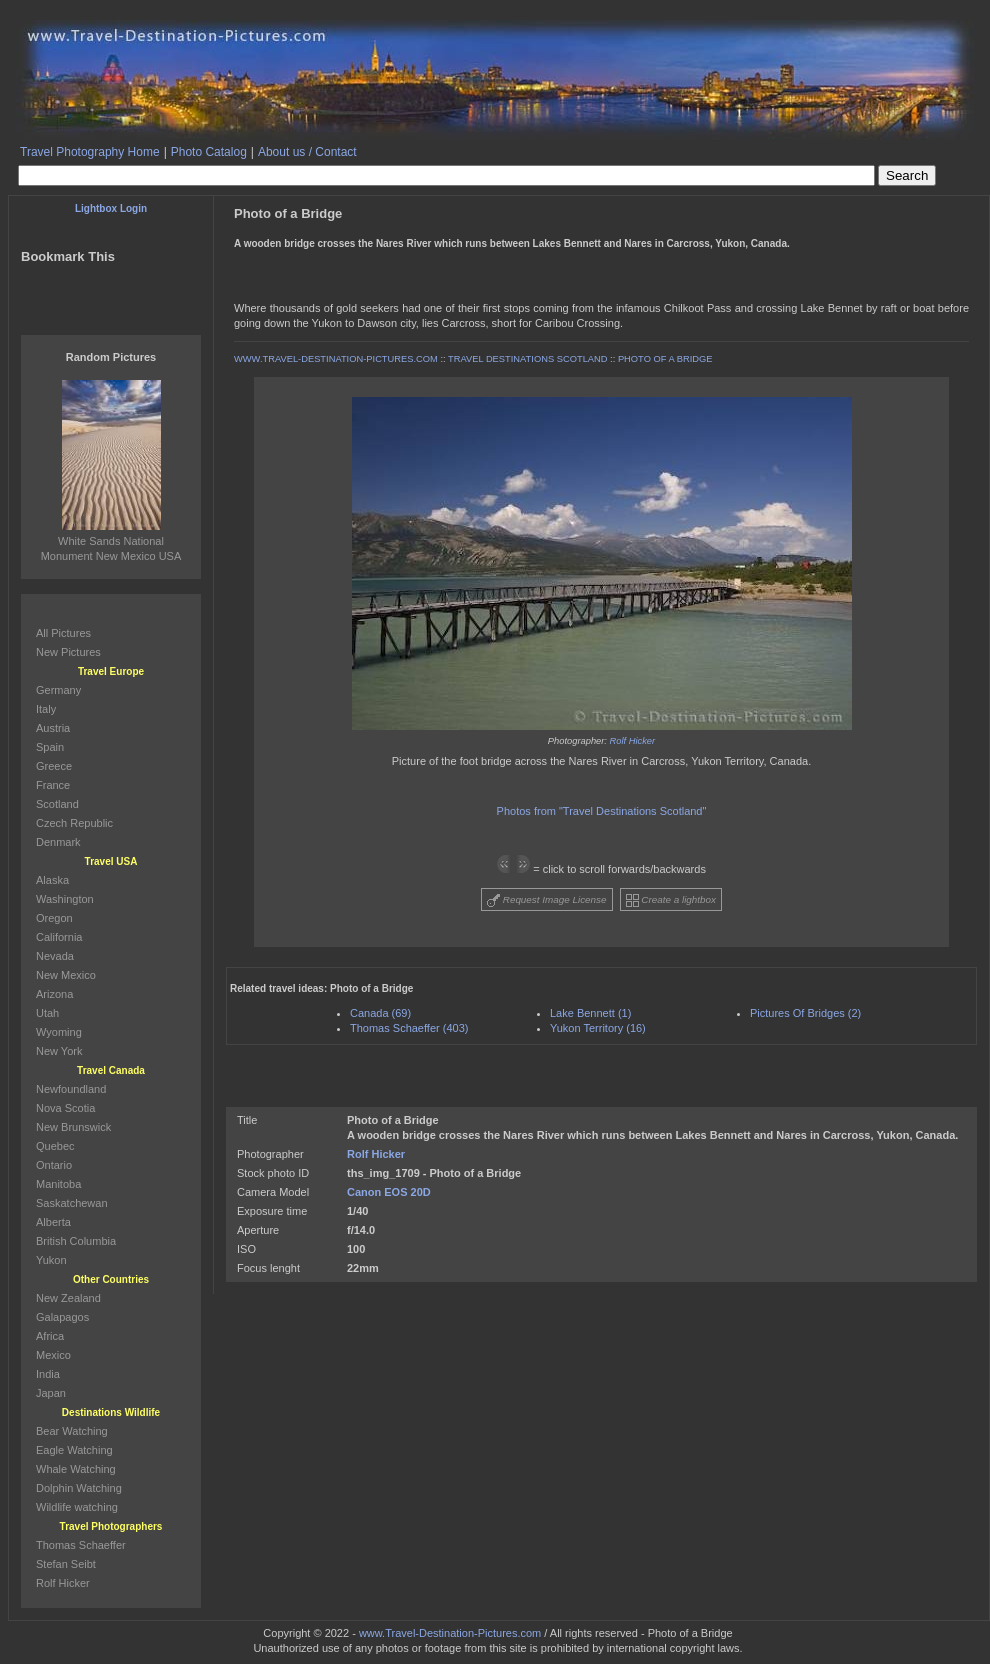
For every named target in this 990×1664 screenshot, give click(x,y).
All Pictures (63, 633)
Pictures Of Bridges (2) (805, 1013)
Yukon (51, 1260)
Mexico (53, 1355)
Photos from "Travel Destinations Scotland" (602, 811)
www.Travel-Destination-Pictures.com (450, 1633)
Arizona (54, 994)
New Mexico (66, 975)
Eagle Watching (74, 1450)
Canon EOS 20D (389, 1192)
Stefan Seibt (66, 1564)
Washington (65, 899)
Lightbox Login (111, 208)
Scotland (57, 804)
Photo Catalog (209, 152)
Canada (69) (380, 1013)
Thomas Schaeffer (81, 1545)
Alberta (53, 1222)
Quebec (55, 1146)
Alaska (52, 880)
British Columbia (76, 1241)
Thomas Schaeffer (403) (409, 1028)
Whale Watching (76, 1469)
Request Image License (547, 900)
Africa (50, 1336)
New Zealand (68, 1298)
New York (59, 1051)
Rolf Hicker (633, 741)
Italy (46, 709)
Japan (51, 1393)
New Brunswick (73, 1127)
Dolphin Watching (79, 1488)
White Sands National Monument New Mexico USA (111, 541)
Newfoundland (71, 1089)
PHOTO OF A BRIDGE (665, 359)
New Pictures (68, 652)
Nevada (55, 956)
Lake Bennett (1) (590, 1013)
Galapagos (62, 1317)
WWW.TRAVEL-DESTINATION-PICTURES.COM (336, 359)
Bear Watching (72, 1431)
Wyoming (59, 1032)
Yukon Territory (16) (598, 1028)
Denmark (58, 842)
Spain (50, 747)
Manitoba (58, 1184)
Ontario (54, 1165)
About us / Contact (307, 152)
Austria (53, 728)
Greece (54, 766)
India (48, 1374)
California (59, 937)
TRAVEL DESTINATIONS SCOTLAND (527, 359)
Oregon (54, 918)
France (53, 785)
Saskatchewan (72, 1203)
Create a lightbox (671, 900)
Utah (47, 1013)
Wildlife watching (77, 1507)
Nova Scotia (65, 1108)
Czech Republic (74, 823)
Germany (58, 690)
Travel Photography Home (90, 152)
